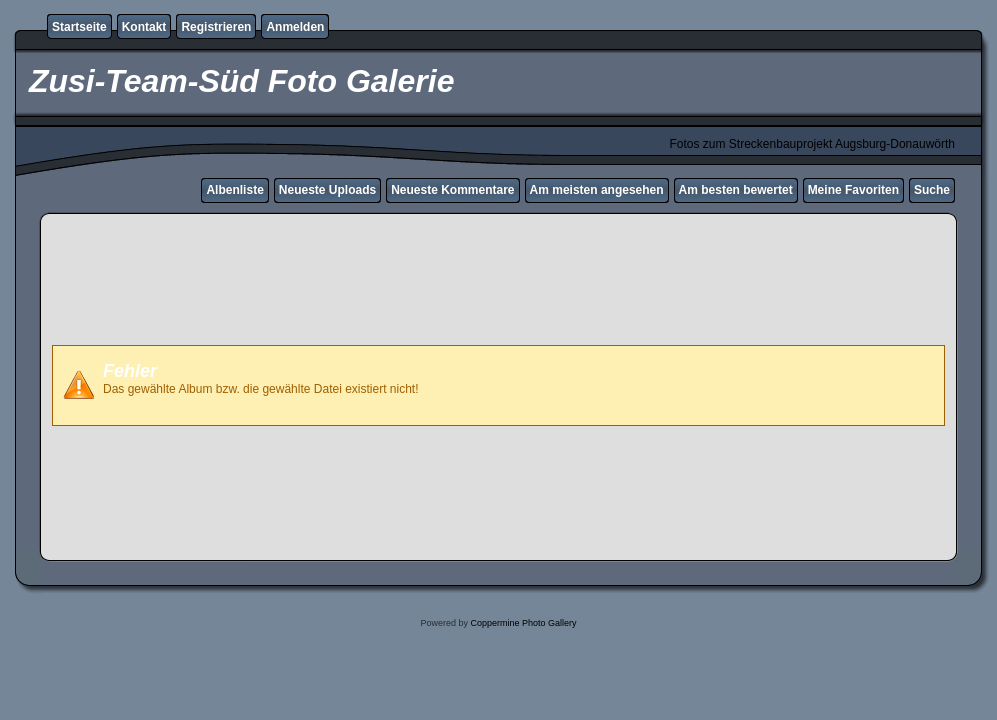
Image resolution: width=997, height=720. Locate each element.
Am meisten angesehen (597, 190)
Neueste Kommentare (452, 190)
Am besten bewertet (736, 190)
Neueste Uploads (327, 190)
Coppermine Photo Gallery (523, 623)
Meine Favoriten (853, 190)
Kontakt (144, 27)
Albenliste (234, 190)
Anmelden (295, 27)
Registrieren (216, 27)
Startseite (79, 27)
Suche (932, 190)
